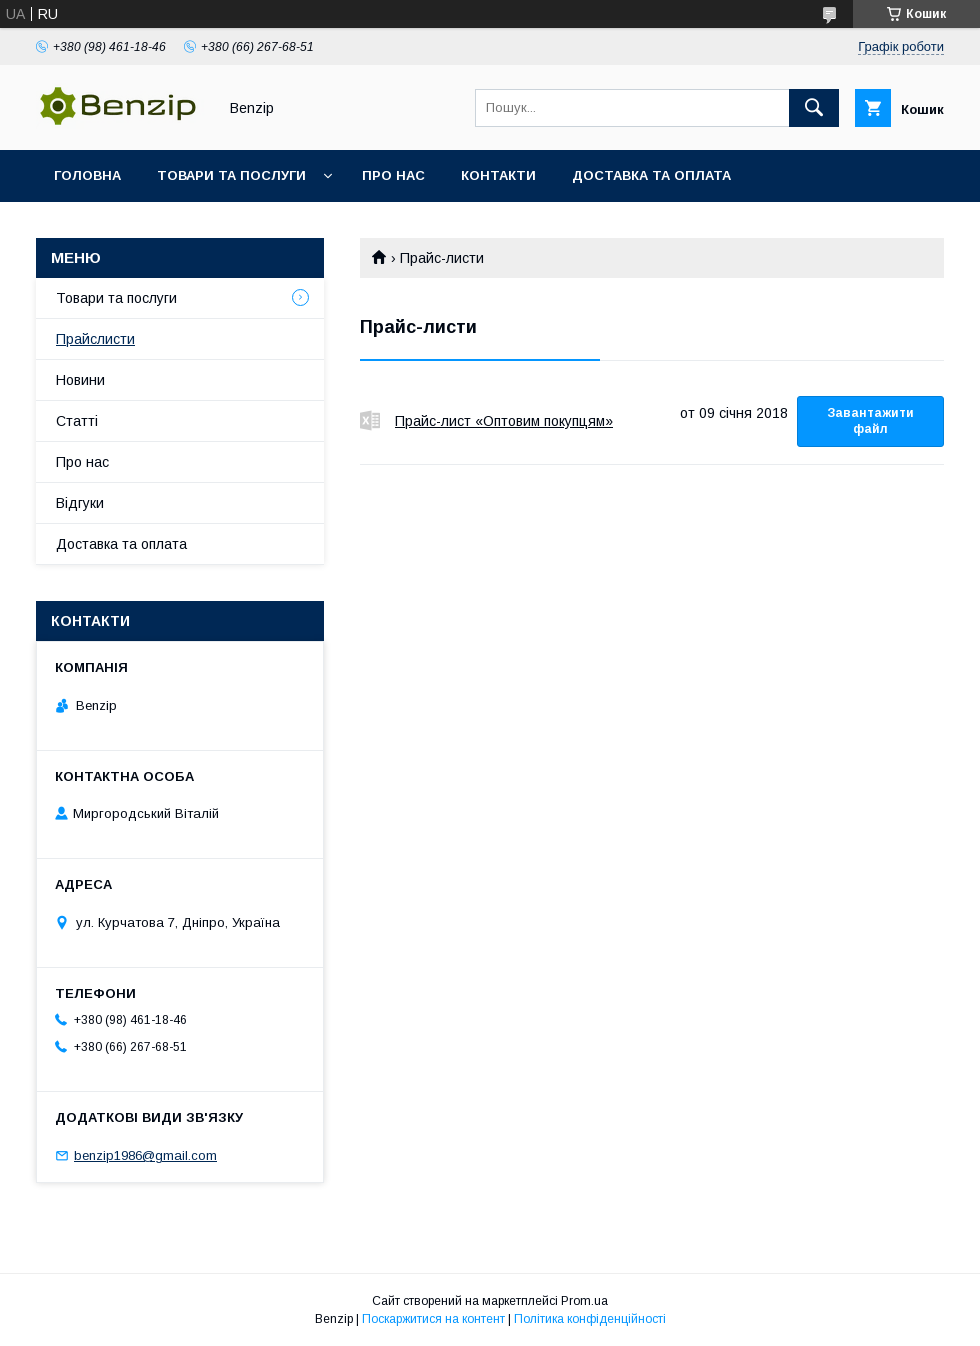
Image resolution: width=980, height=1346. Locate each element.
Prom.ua (584, 1301)
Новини (80, 380)
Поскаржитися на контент (433, 1319)
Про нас (393, 175)
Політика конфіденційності (590, 1319)
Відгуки (80, 503)
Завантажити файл (870, 421)
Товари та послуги (231, 175)
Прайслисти (95, 339)
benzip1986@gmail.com (145, 1155)
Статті (77, 421)
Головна (87, 175)
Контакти (498, 175)
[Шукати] (814, 108)
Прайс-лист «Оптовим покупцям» (370, 421)
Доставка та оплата (651, 175)
